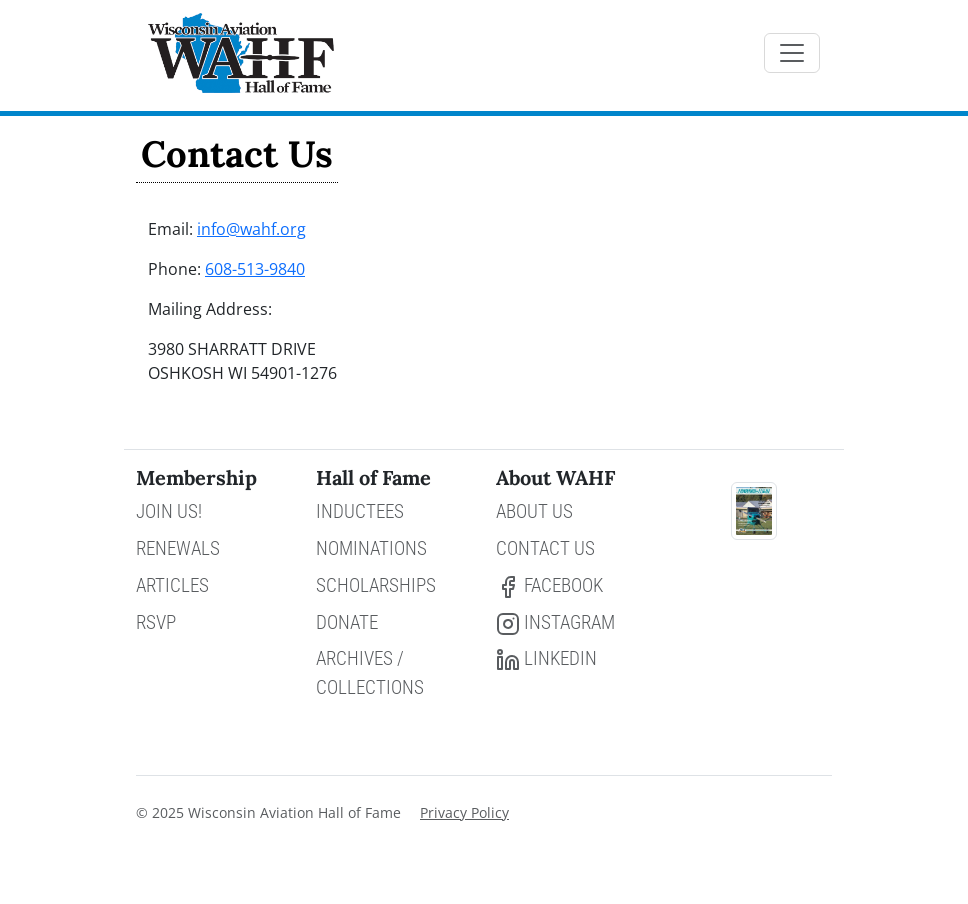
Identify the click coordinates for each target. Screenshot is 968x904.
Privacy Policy (464, 812)
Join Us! (169, 511)
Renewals (178, 548)
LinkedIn (546, 659)
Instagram (555, 623)
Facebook (549, 586)
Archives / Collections (370, 673)
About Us (534, 511)
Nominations (371, 548)
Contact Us (545, 548)
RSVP (156, 622)
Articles (172, 585)
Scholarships (376, 585)
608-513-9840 (255, 269)
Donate (347, 622)
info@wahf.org (251, 229)
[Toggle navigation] (792, 53)
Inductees (360, 511)
